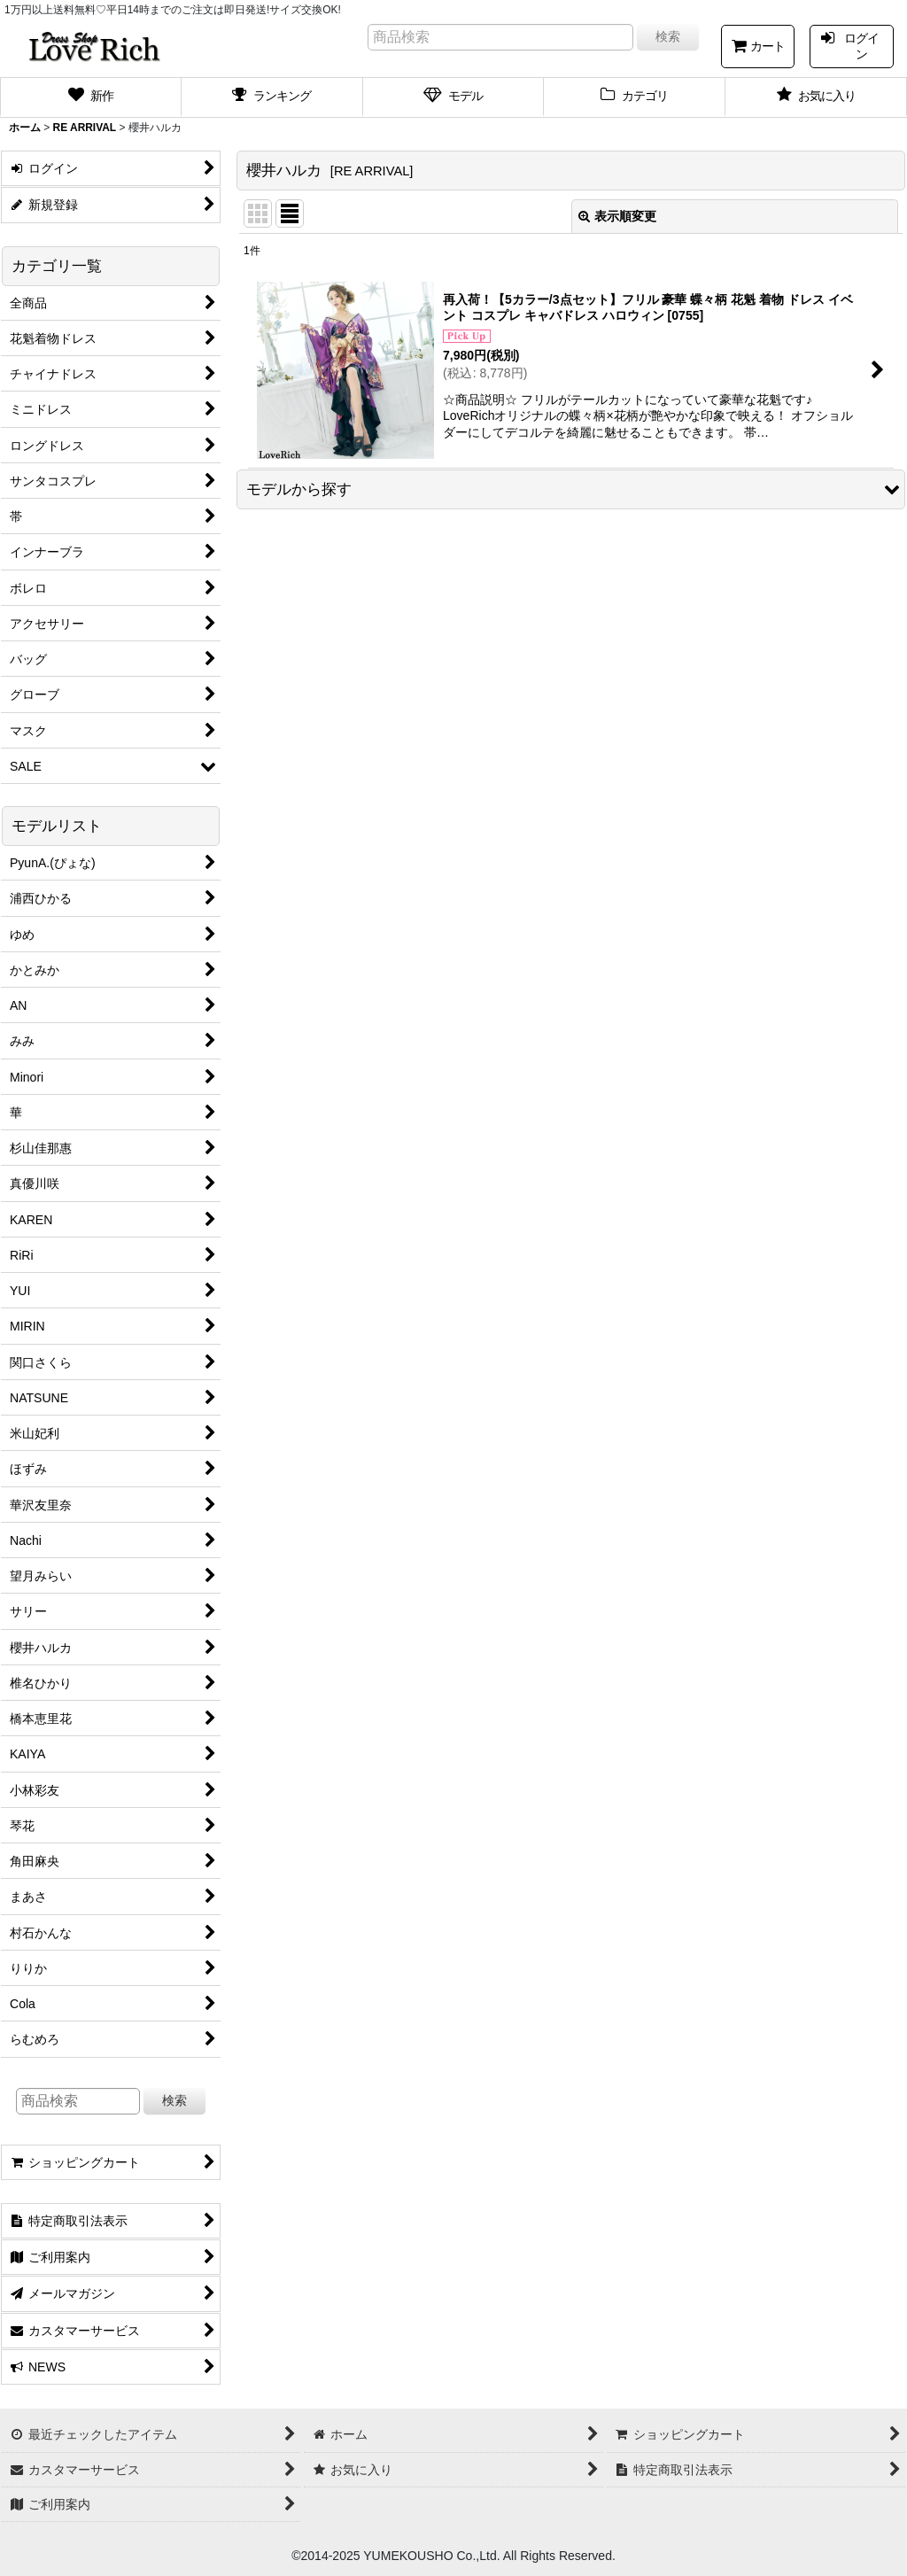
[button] (571, 489)
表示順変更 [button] (617, 216)
